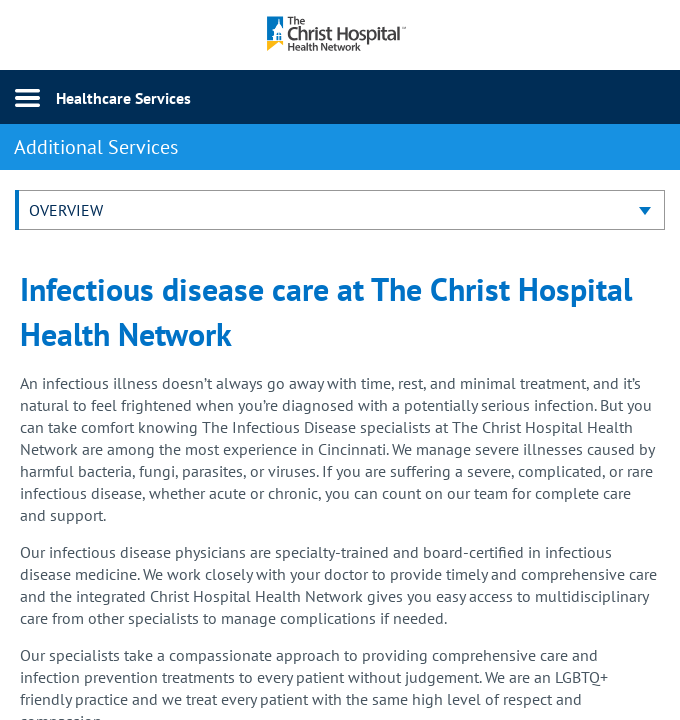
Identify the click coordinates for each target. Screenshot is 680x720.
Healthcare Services (123, 98)
